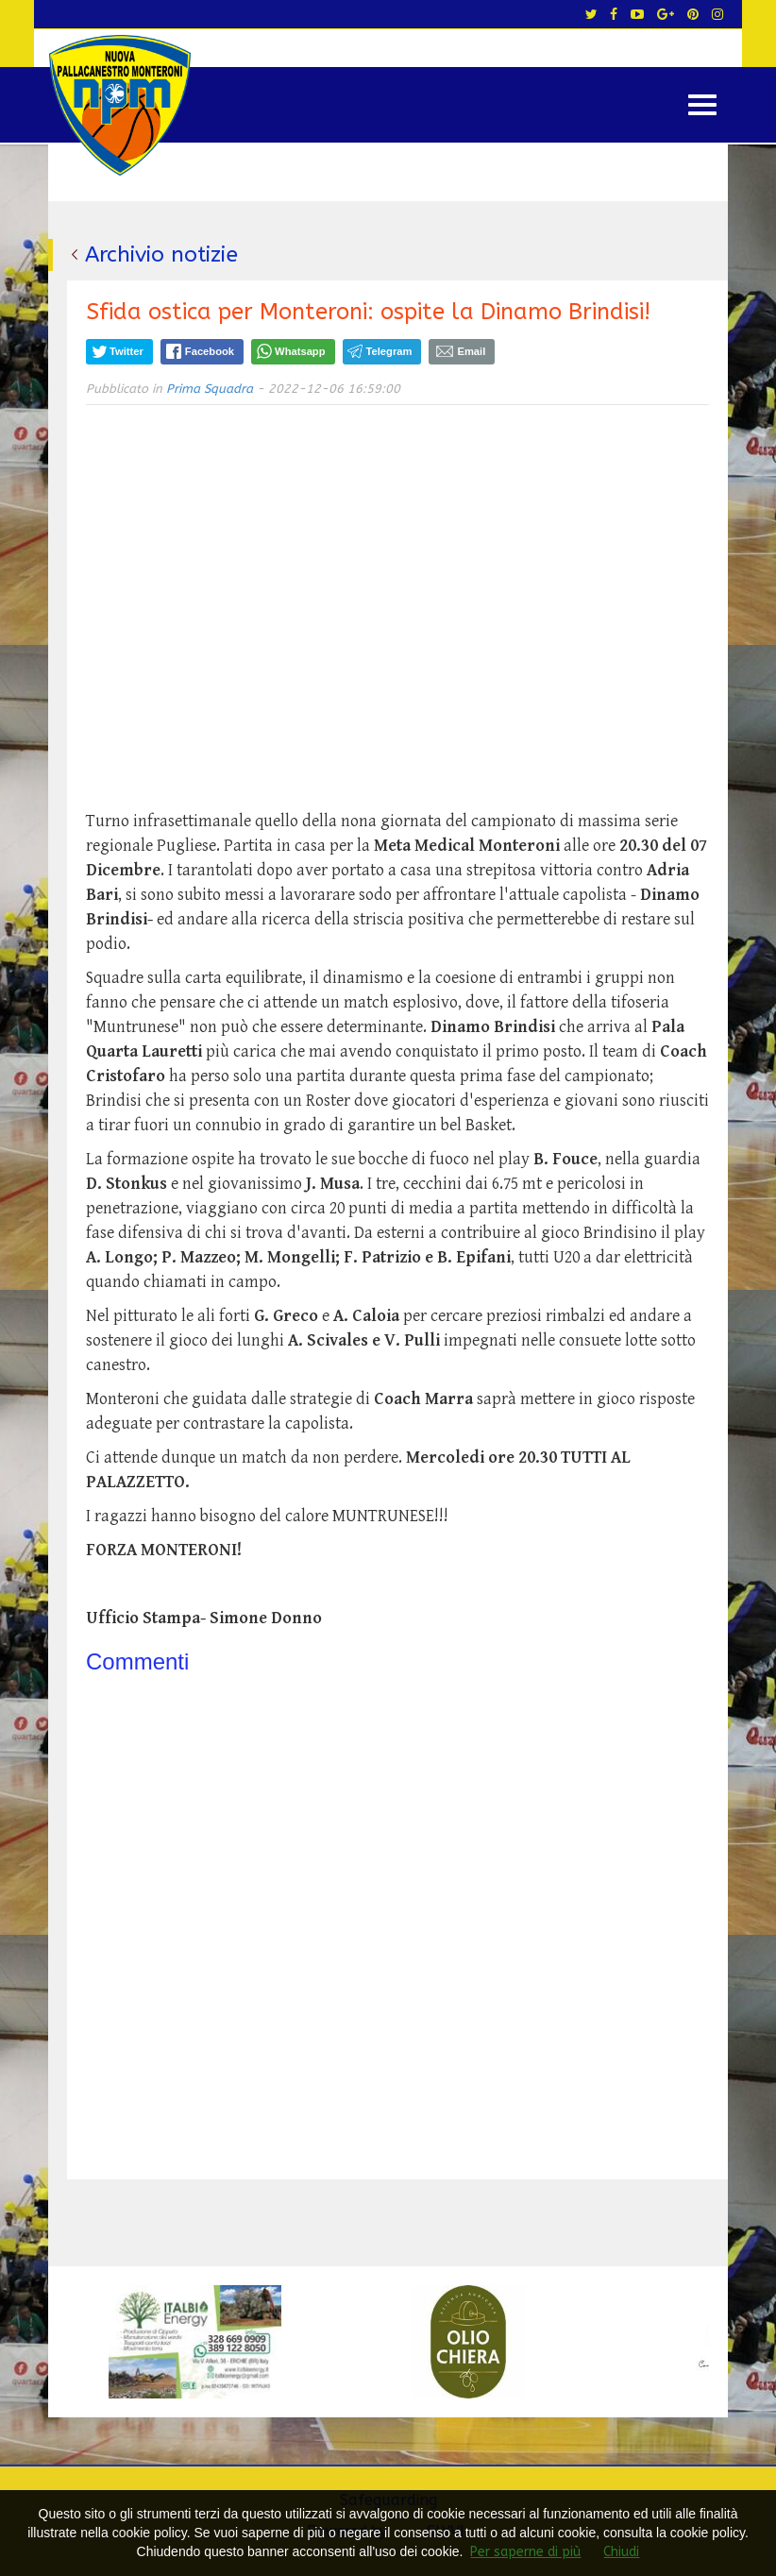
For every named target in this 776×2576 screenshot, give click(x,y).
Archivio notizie (161, 254)
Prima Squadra (209, 388)
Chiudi (621, 2552)
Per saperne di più (525, 2552)
